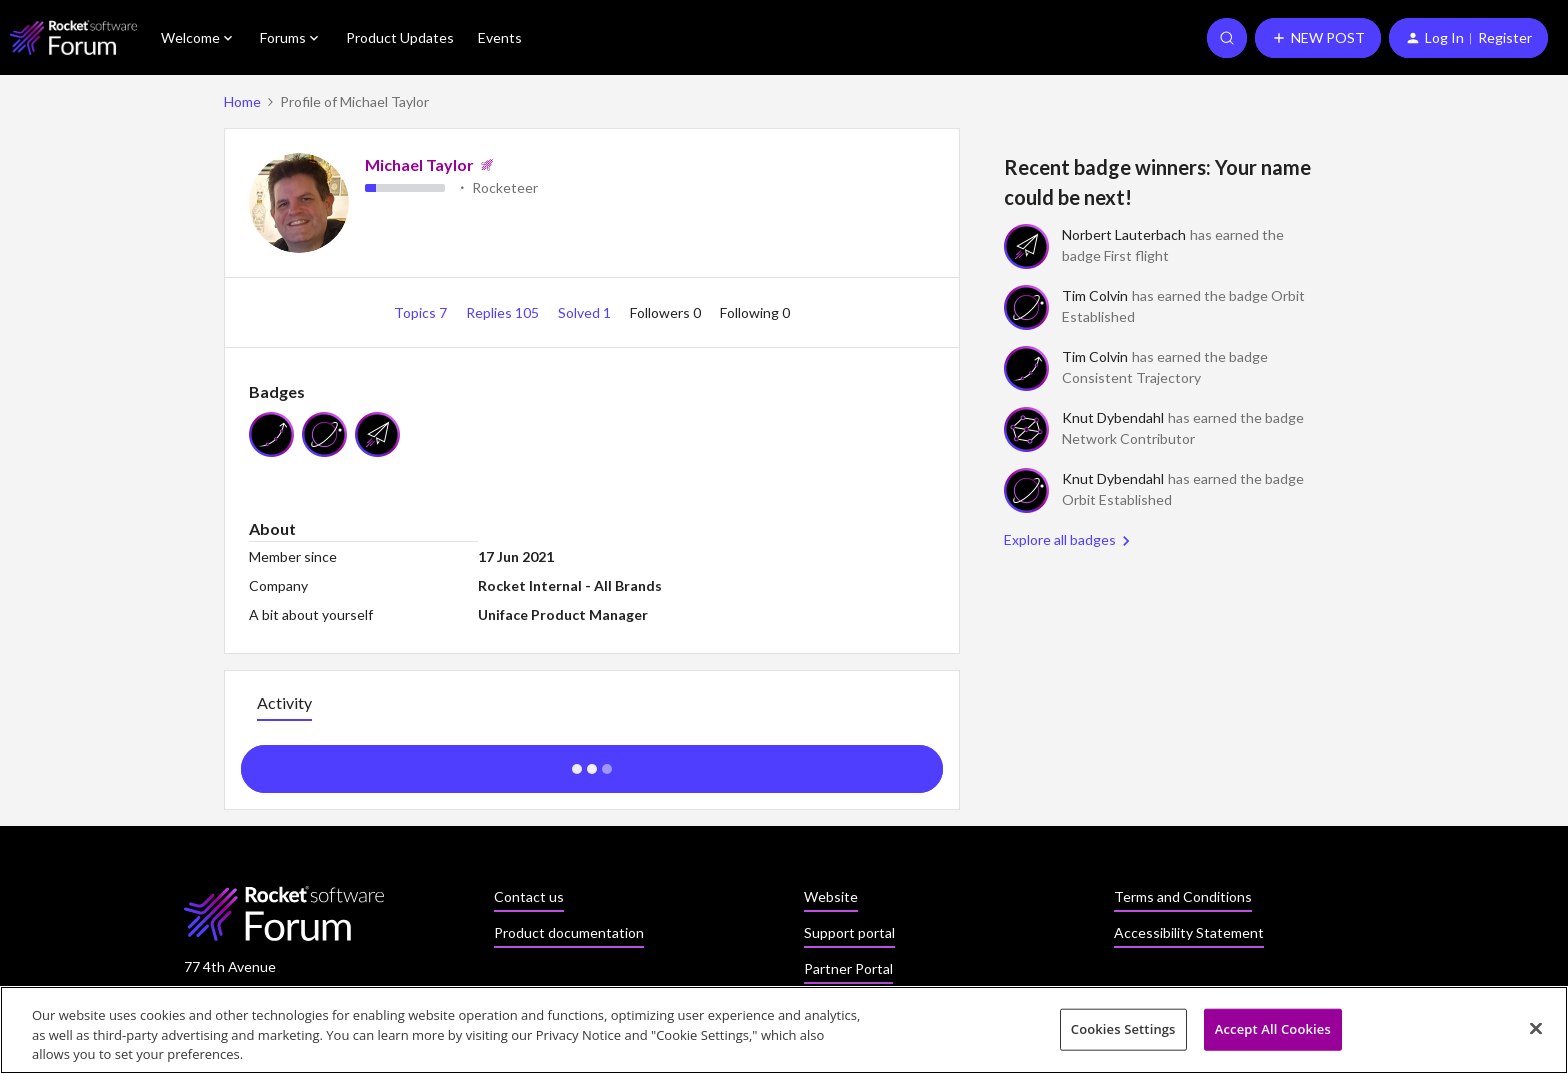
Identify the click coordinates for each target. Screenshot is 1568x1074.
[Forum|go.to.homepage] (73, 37)
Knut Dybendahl (1113, 417)
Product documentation (569, 932)
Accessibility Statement (1189, 932)
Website (831, 896)
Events (500, 37)
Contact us (529, 896)
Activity (284, 702)
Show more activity (592, 763)
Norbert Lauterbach (1124, 234)
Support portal (849, 932)
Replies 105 (504, 312)
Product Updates (400, 37)
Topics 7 (422, 312)
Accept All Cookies (1273, 1034)
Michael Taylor (419, 164)
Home (242, 101)
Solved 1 (586, 312)
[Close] (1536, 1033)
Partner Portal (848, 968)
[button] (1318, 38)
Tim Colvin (1095, 295)
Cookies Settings (1123, 1034)
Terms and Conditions (1183, 896)
